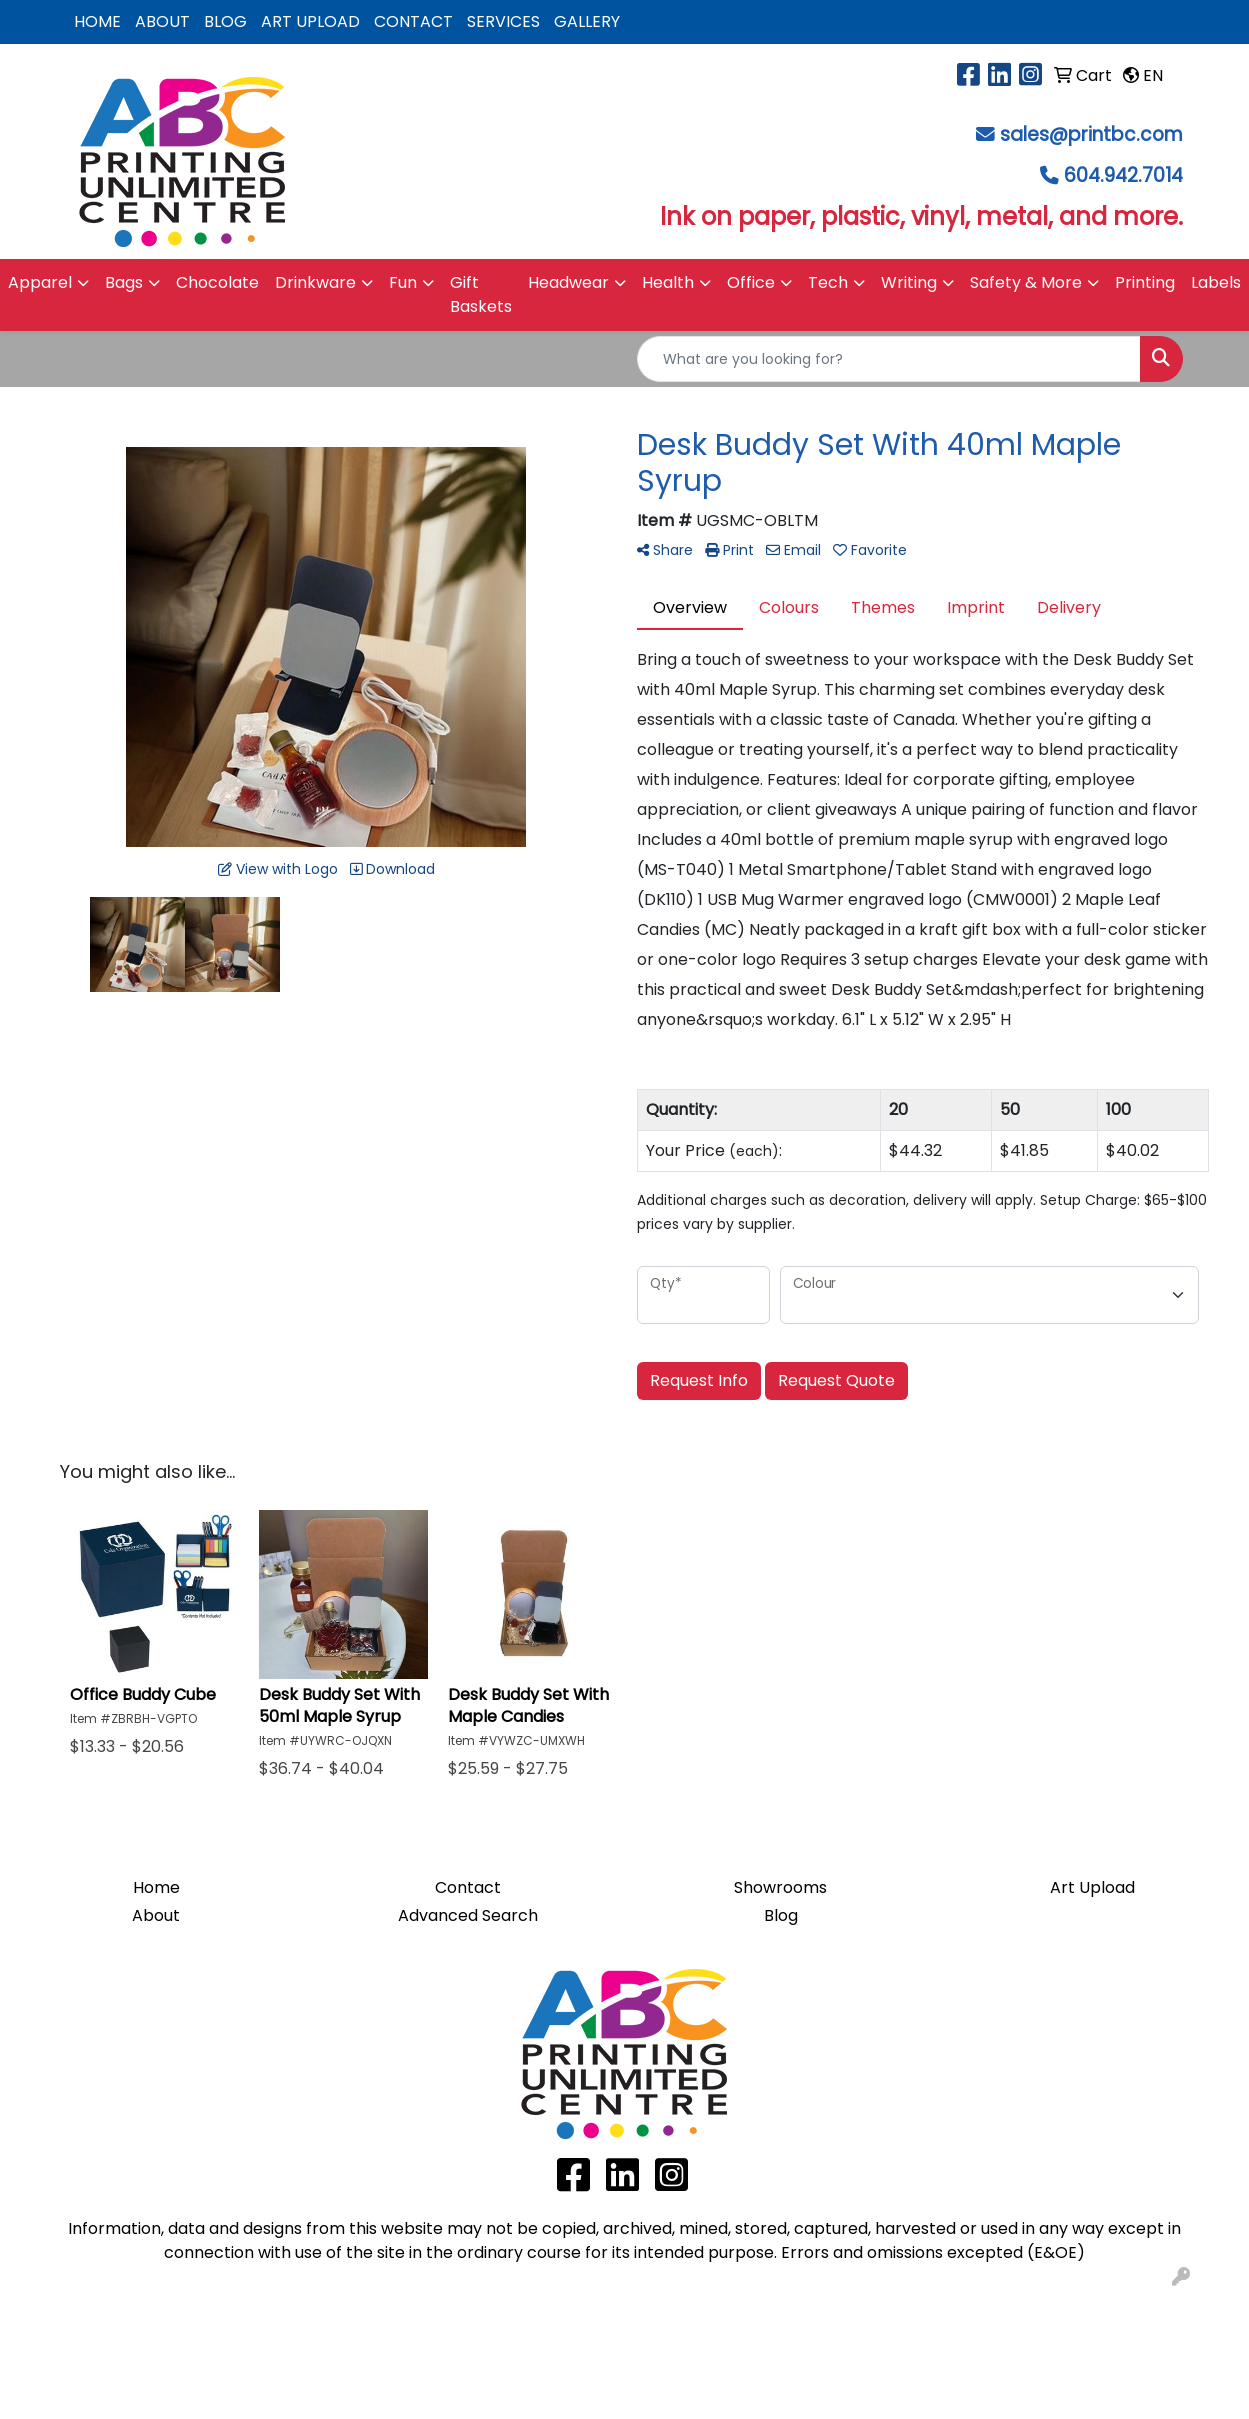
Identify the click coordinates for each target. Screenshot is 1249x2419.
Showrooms (780, 1887)
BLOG (225, 21)
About (156, 1915)
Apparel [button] (40, 282)
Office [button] (751, 282)
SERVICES (503, 21)
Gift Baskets (481, 294)
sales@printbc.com (1091, 134)
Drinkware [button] (315, 282)
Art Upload (1092, 1887)
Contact (468, 1887)
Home (156, 1887)
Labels (1216, 282)
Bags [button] (124, 282)
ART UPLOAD (310, 21)
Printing (1145, 282)
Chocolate (217, 282)
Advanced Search (468, 1915)
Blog (781, 1915)
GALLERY (587, 21)
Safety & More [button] (1026, 282)
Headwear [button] (568, 282)
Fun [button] (403, 282)
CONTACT (413, 21)
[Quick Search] (889, 359)
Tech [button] (828, 282)
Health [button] (668, 282)
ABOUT (162, 21)
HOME (97, 21)
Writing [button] (909, 282)
